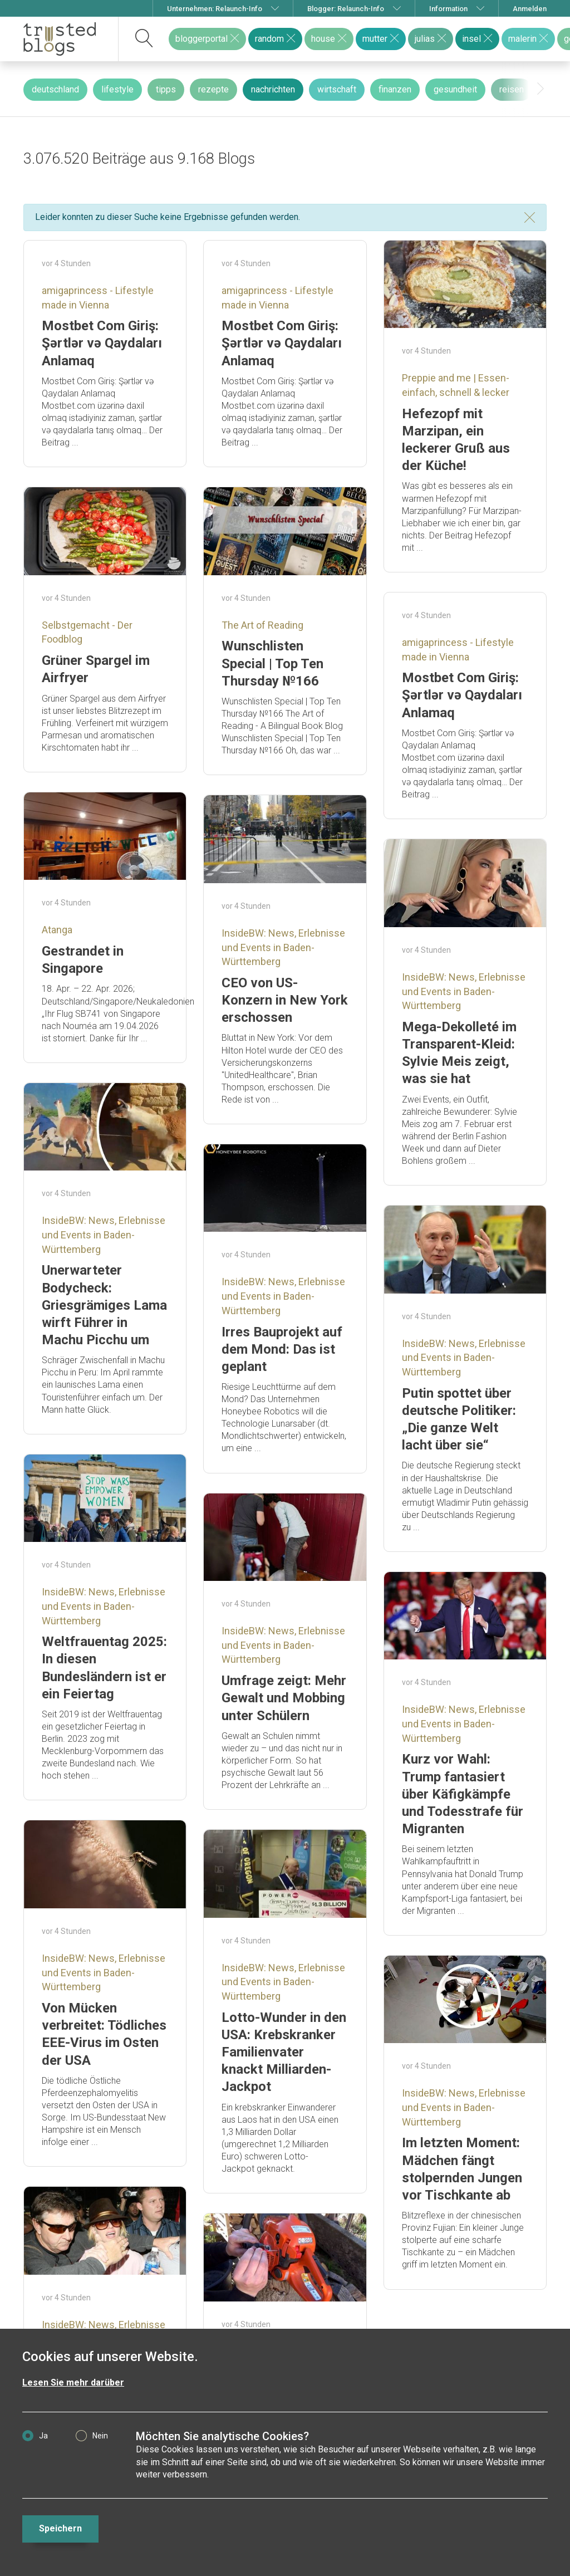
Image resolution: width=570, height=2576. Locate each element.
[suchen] (144, 39)
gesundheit (455, 89)
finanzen (395, 89)
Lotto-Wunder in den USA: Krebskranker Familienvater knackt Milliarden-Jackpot (284, 2052)
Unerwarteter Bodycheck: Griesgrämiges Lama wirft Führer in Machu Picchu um (104, 1305)
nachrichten (273, 89)
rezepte (213, 89)
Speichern (60, 2528)
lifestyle (117, 89)
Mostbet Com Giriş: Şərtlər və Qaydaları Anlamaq (102, 343)
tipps (166, 89)
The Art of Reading (262, 625)
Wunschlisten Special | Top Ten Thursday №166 (272, 663)
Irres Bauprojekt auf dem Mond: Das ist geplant (282, 1349)
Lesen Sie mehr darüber (73, 2382)
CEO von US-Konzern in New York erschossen (285, 1000)
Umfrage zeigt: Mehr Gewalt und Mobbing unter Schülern (284, 1698)
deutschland (55, 89)
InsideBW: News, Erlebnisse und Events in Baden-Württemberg (283, 947)
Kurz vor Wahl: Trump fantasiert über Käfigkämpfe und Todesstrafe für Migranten (462, 1793)
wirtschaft (336, 89)
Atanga (57, 930)
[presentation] (540, 89)
